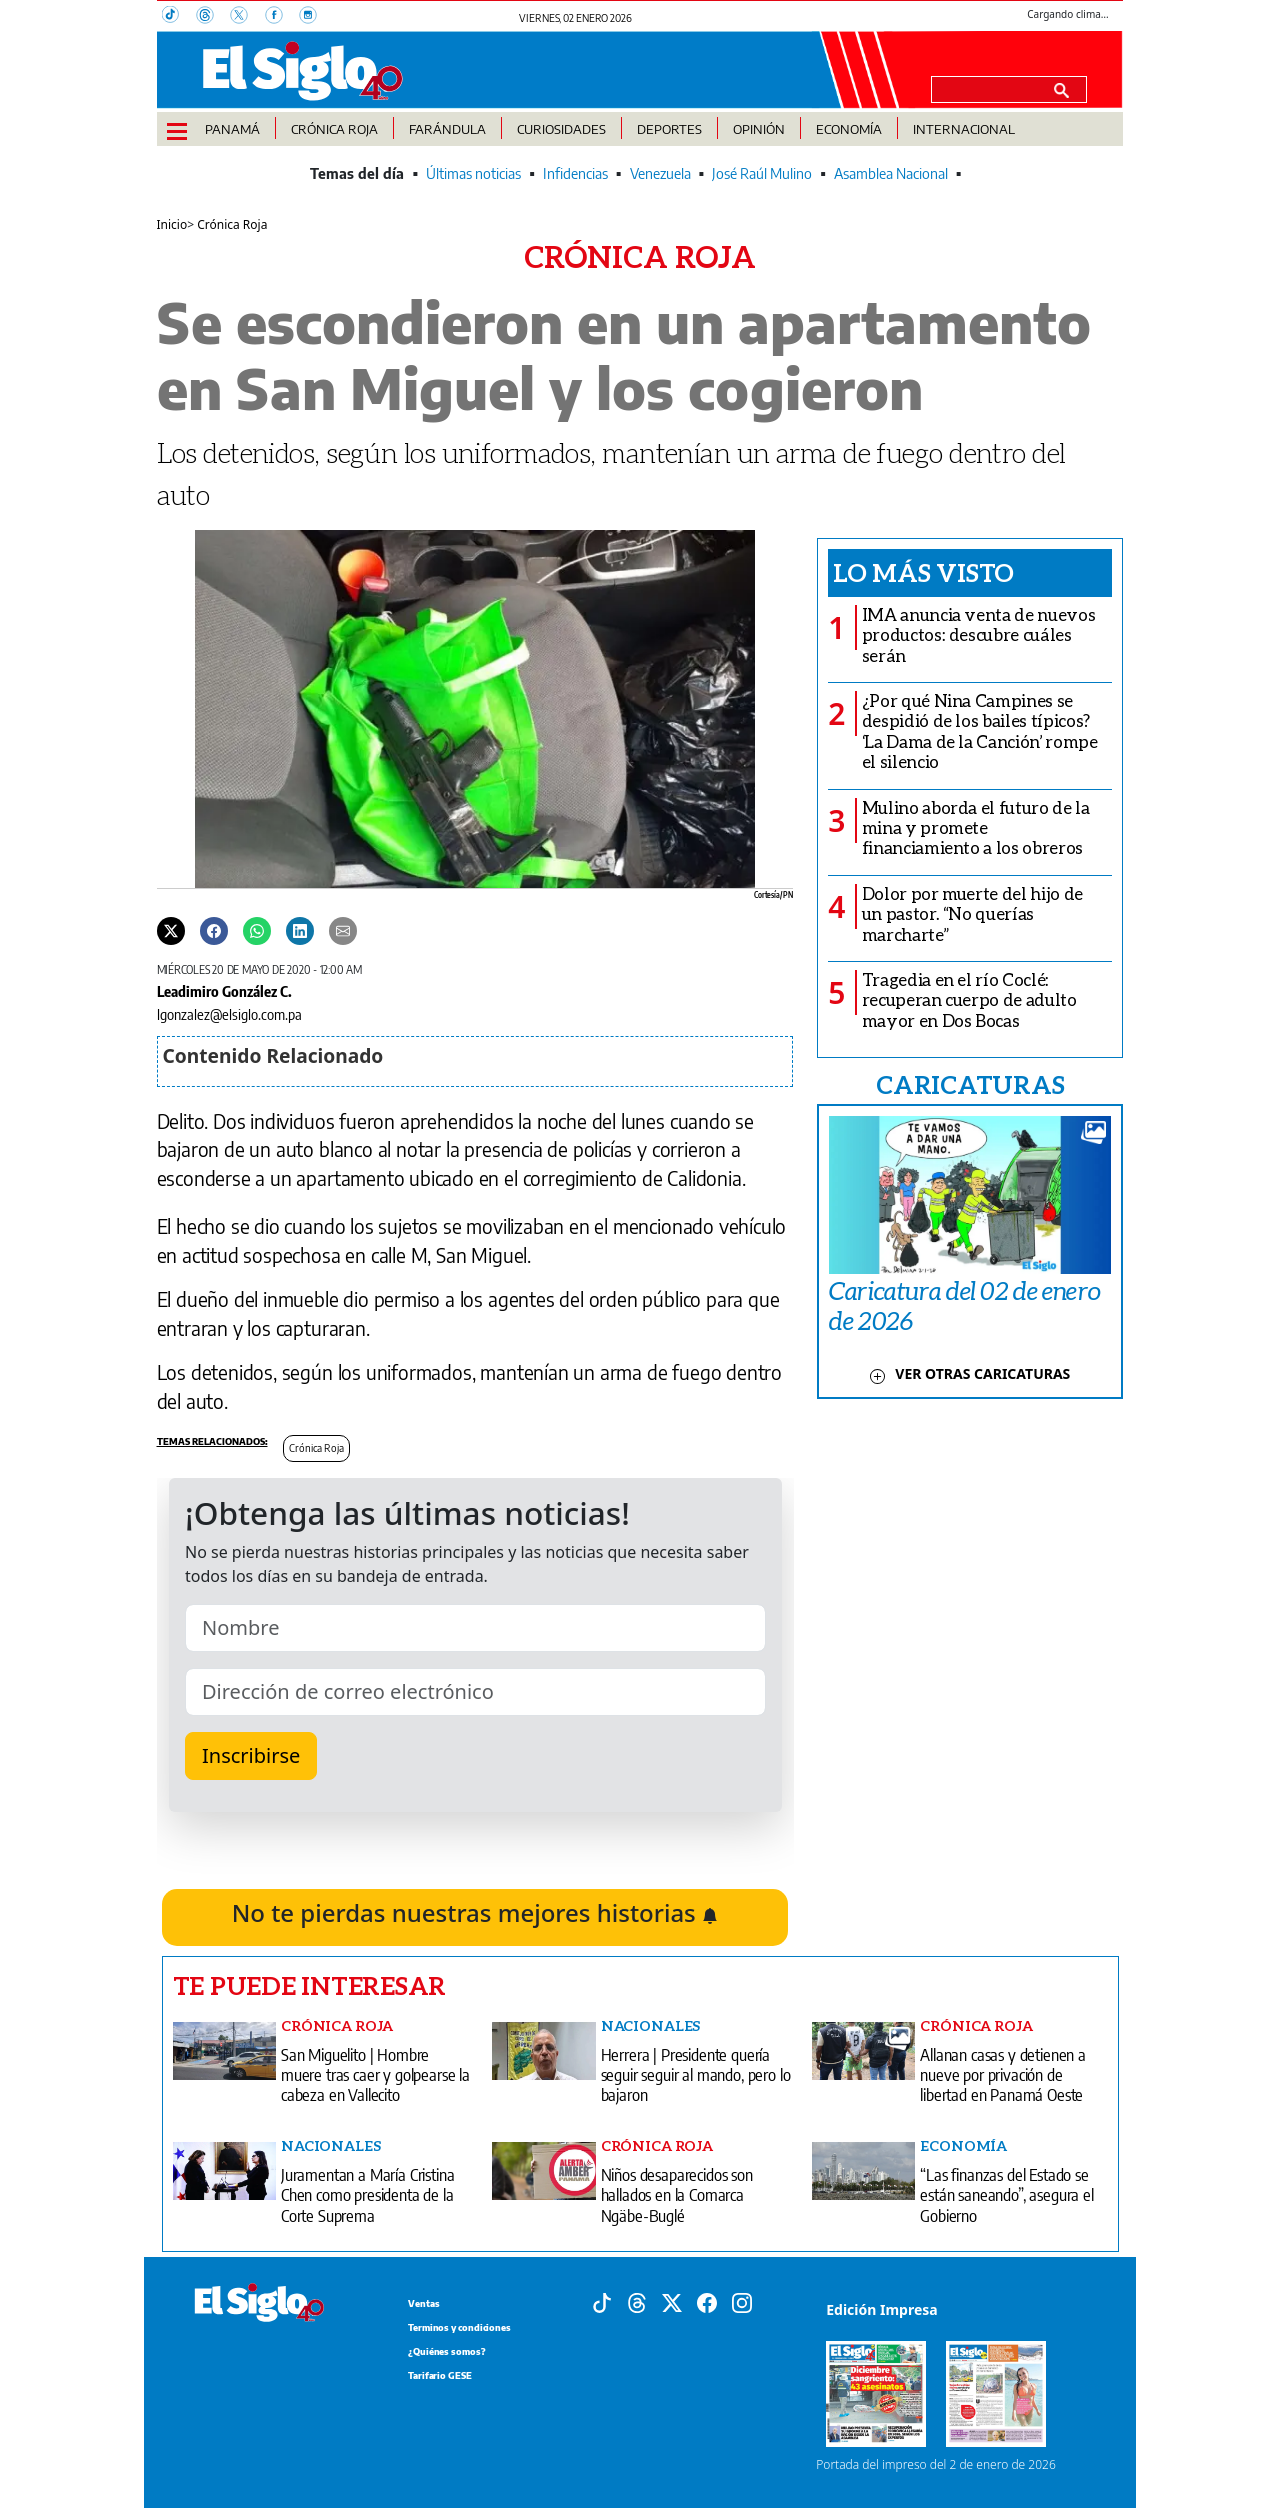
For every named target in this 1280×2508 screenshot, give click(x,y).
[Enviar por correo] (343, 930)
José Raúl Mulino (762, 173)
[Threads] (213, 17)
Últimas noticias (473, 173)
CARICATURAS (970, 1084)
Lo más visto (923, 572)
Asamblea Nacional (891, 173)
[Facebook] (282, 17)
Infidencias (575, 173)
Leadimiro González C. (224, 991)
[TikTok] (179, 17)
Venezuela (660, 173)
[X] (247, 17)
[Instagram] (314, 17)
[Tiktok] (602, 2301)
